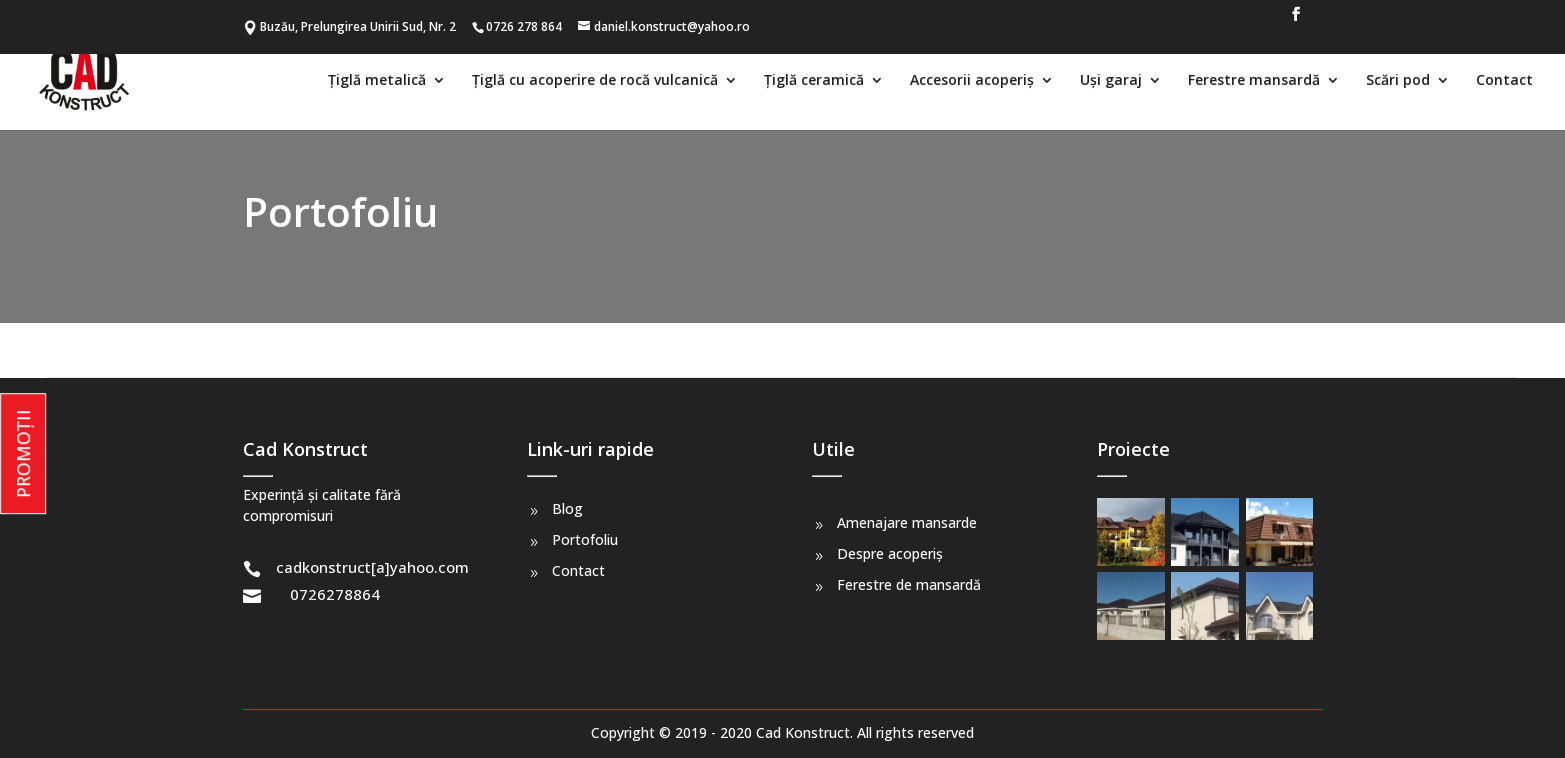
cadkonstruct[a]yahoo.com (372, 567)
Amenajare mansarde (907, 522)
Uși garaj (1111, 81)
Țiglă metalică (377, 81)
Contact (1504, 81)
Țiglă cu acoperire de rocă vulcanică (595, 81)
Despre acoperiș (890, 553)
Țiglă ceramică (814, 81)
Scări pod (1398, 81)
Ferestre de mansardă (909, 584)
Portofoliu (585, 539)
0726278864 (335, 594)
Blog (567, 508)
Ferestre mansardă (1254, 81)
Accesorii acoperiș (972, 81)
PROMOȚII (23, 453)
